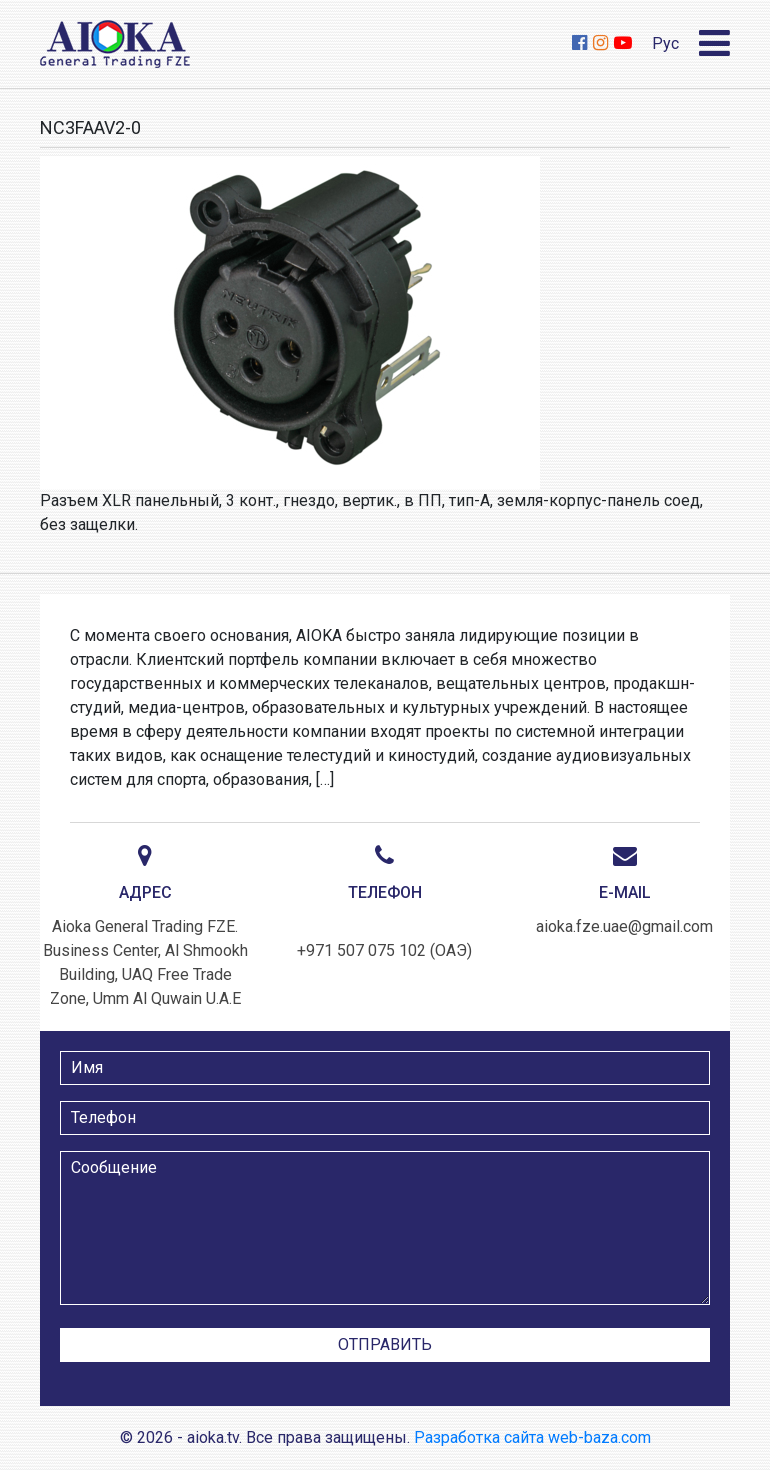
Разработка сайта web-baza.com (532, 1437)
